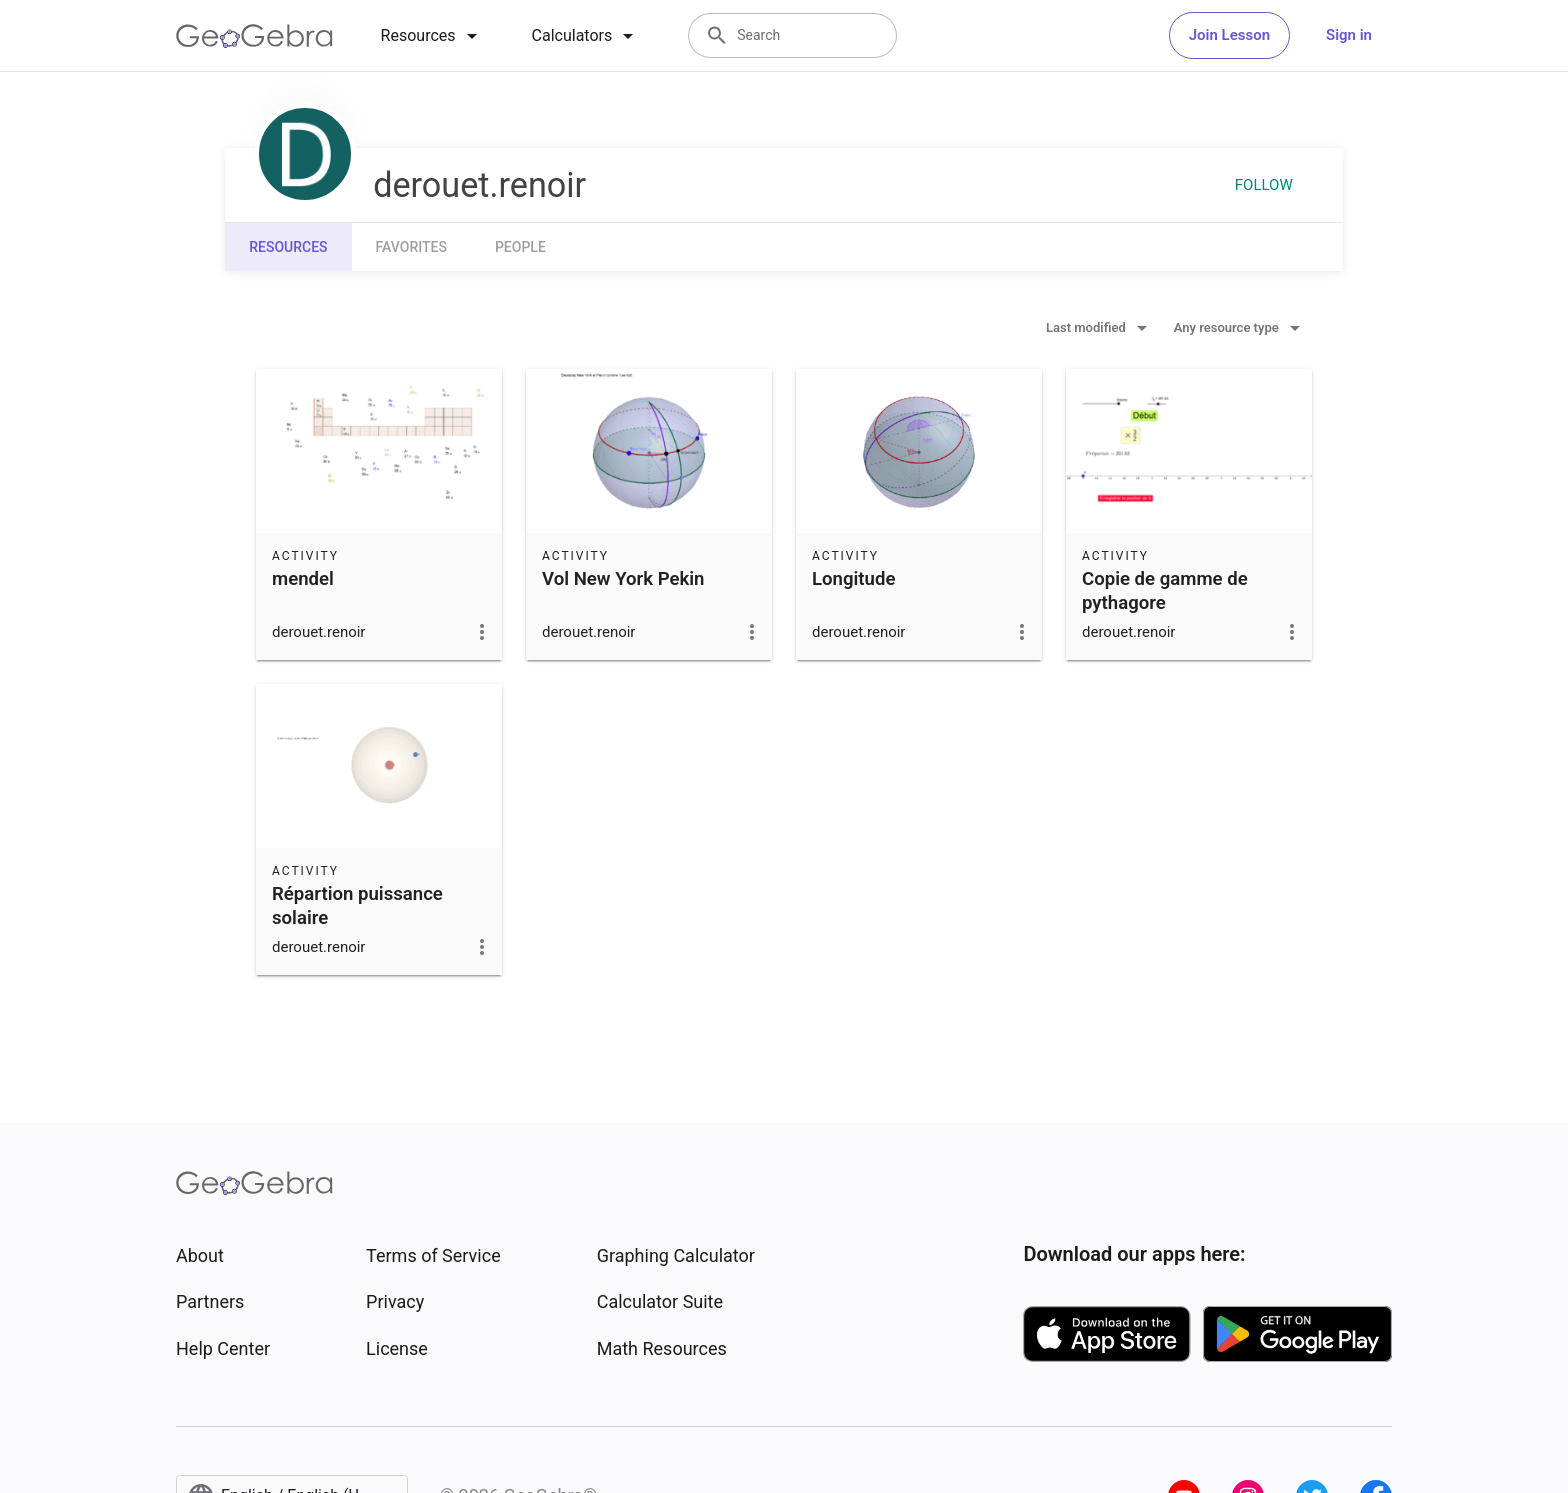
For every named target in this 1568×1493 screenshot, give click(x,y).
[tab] (432, 36)
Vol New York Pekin (623, 579)
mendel (303, 579)
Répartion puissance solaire (357, 906)
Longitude (853, 579)
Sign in (1349, 35)
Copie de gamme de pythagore (1165, 591)
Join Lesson (1229, 35)
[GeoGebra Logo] (254, 36)
